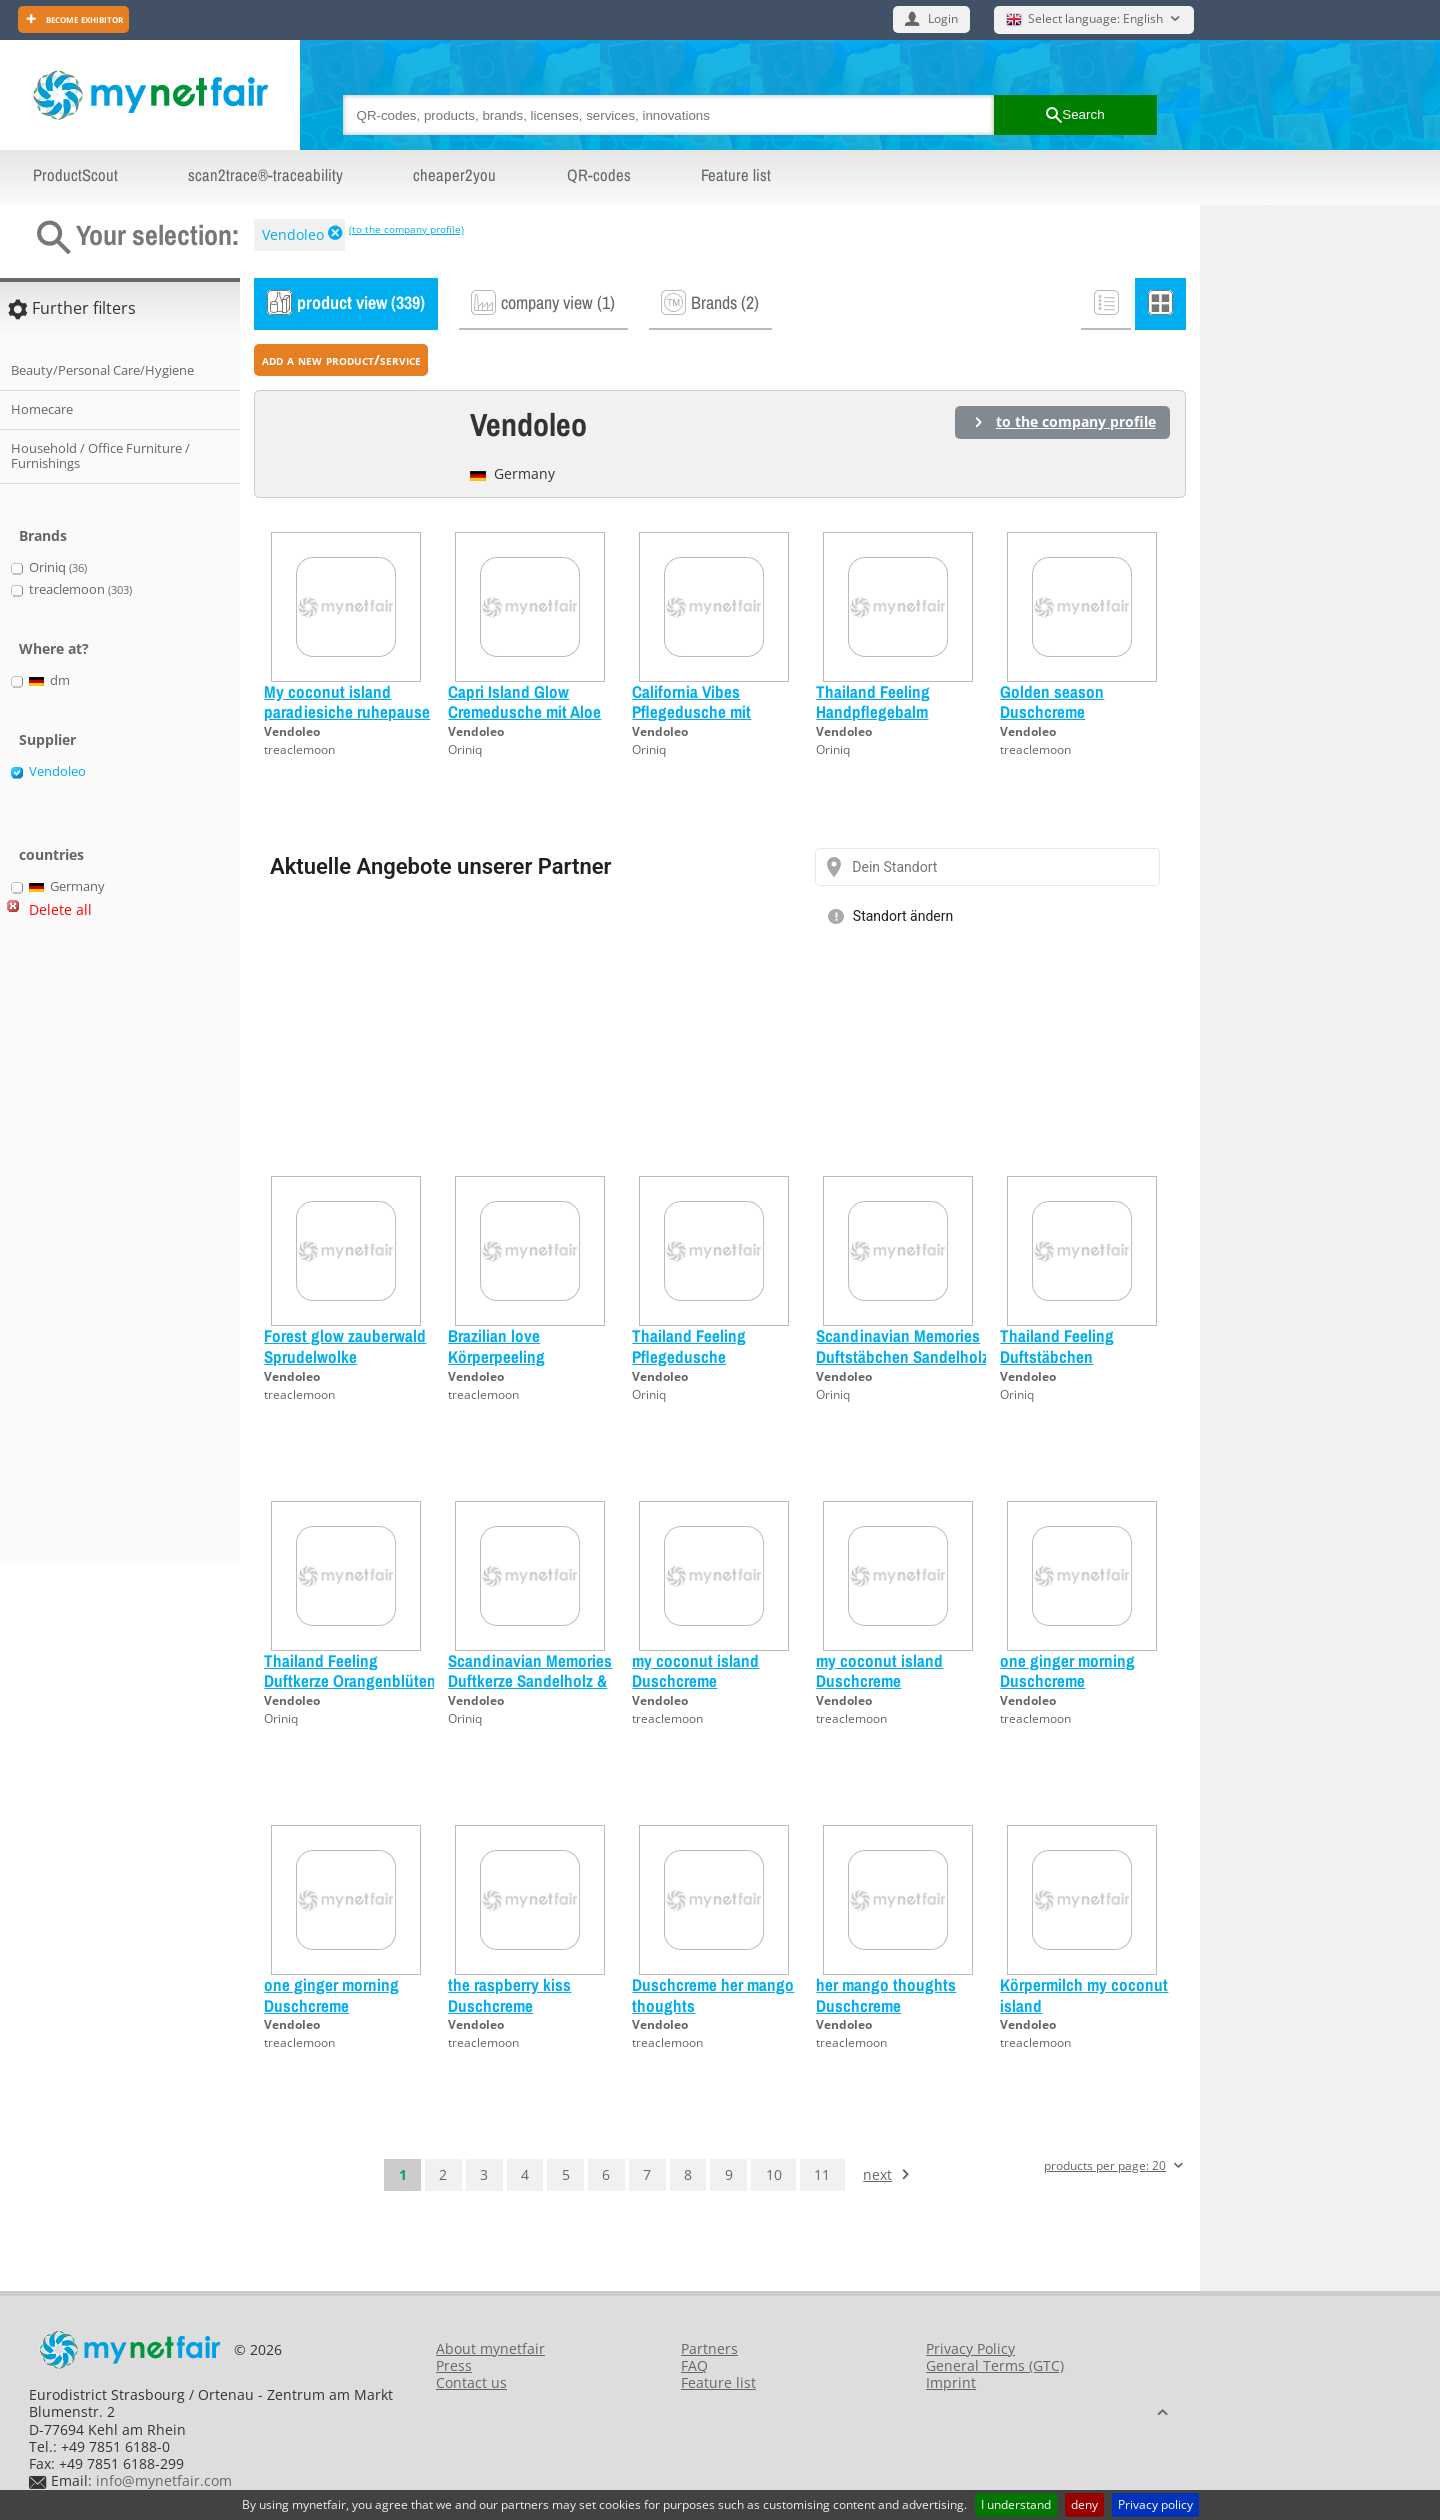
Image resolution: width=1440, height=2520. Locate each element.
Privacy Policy (970, 2348)
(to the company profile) (406, 229)
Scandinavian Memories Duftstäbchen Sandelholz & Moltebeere (902, 1356)
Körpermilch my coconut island (1084, 1994)
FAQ (694, 2365)
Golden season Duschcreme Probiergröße (1052, 712)
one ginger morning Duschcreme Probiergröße (1067, 1681)
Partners (709, 2348)
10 (774, 2174)
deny (1084, 2504)
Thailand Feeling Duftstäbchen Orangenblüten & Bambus (1058, 1366)
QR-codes (599, 175)
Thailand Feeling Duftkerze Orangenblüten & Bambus (350, 1681)
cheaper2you (454, 175)
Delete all (60, 909)
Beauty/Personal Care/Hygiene (102, 370)
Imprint (951, 2382)
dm (50, 681)
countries (51, 854)
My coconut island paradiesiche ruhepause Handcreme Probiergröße (349, 712)
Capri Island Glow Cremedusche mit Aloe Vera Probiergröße (524, 712)
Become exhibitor (83, 18)
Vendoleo (293, 234)
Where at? (54, 648)
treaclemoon (299, 749)
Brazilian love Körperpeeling (496, 1345)
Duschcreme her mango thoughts (713, 1994)
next (877, 2174)
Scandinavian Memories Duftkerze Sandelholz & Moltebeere (530, 1681)
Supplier (47, 739)
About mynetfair (490, 2348)
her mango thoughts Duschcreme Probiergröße (886, 2005)
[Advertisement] (90, 1248)
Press (454, 2365)
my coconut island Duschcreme (695, 1670)
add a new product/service (341, 359)
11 (822, 2174)
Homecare (42, 409)
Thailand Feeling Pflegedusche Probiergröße (689, 1356)
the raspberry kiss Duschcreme (509, 1994)
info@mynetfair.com (164, 2480)
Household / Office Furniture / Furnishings (100, 456)
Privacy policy (1155, 2504)
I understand (1016, 2504)
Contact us (471, 2382)
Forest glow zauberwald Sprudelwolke (345, 1345)
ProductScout (75, 175)
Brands (43, 535)
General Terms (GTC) (995, 2365)
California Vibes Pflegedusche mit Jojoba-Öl (691, 712)
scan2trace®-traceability (265, 175)
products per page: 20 (1105, 2166)
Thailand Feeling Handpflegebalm (873, 701)
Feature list (736, 175)
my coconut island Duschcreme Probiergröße (879, 1681)
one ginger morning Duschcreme (331, 1994)
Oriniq (465, 749)
